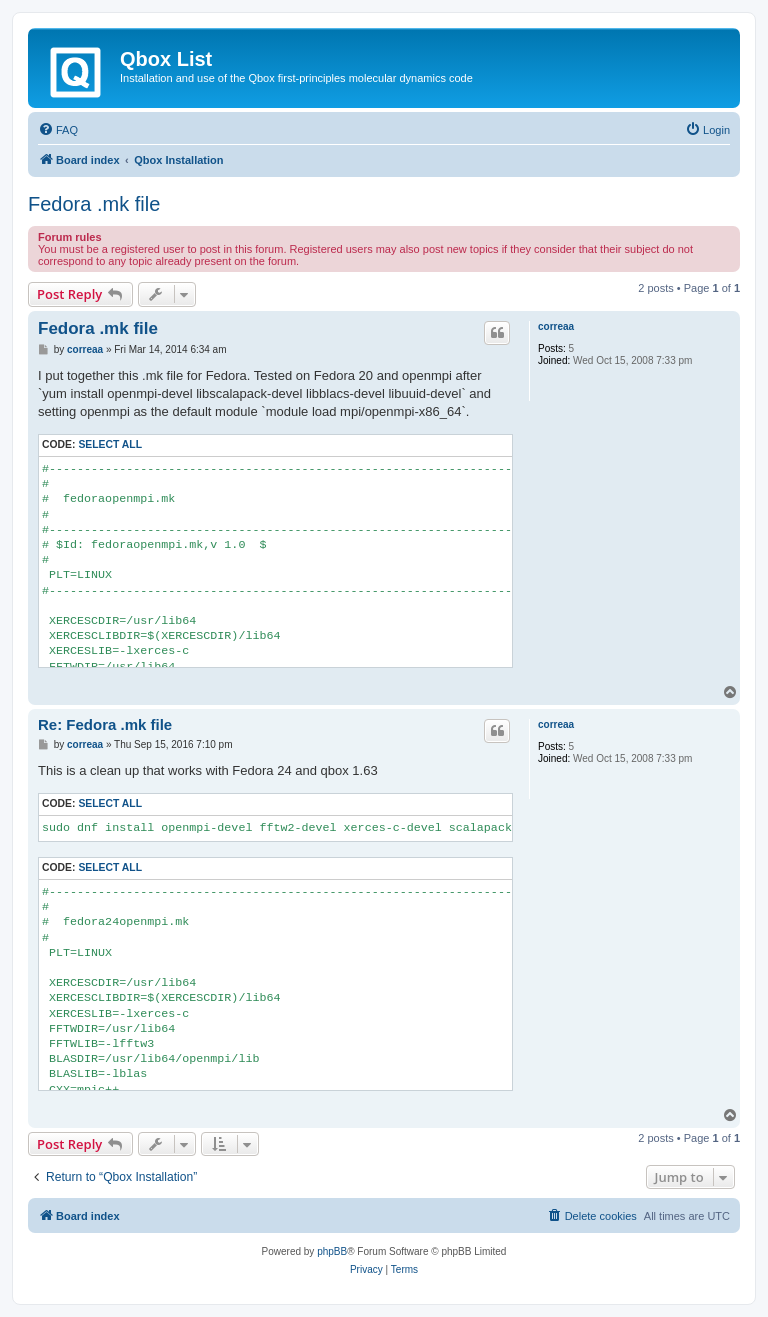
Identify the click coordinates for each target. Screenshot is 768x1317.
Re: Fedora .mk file (105, 724)
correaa (556, 326)
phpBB (332, 1251)
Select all (110, 444)
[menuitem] (58, 130)
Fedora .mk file (94, 204)
